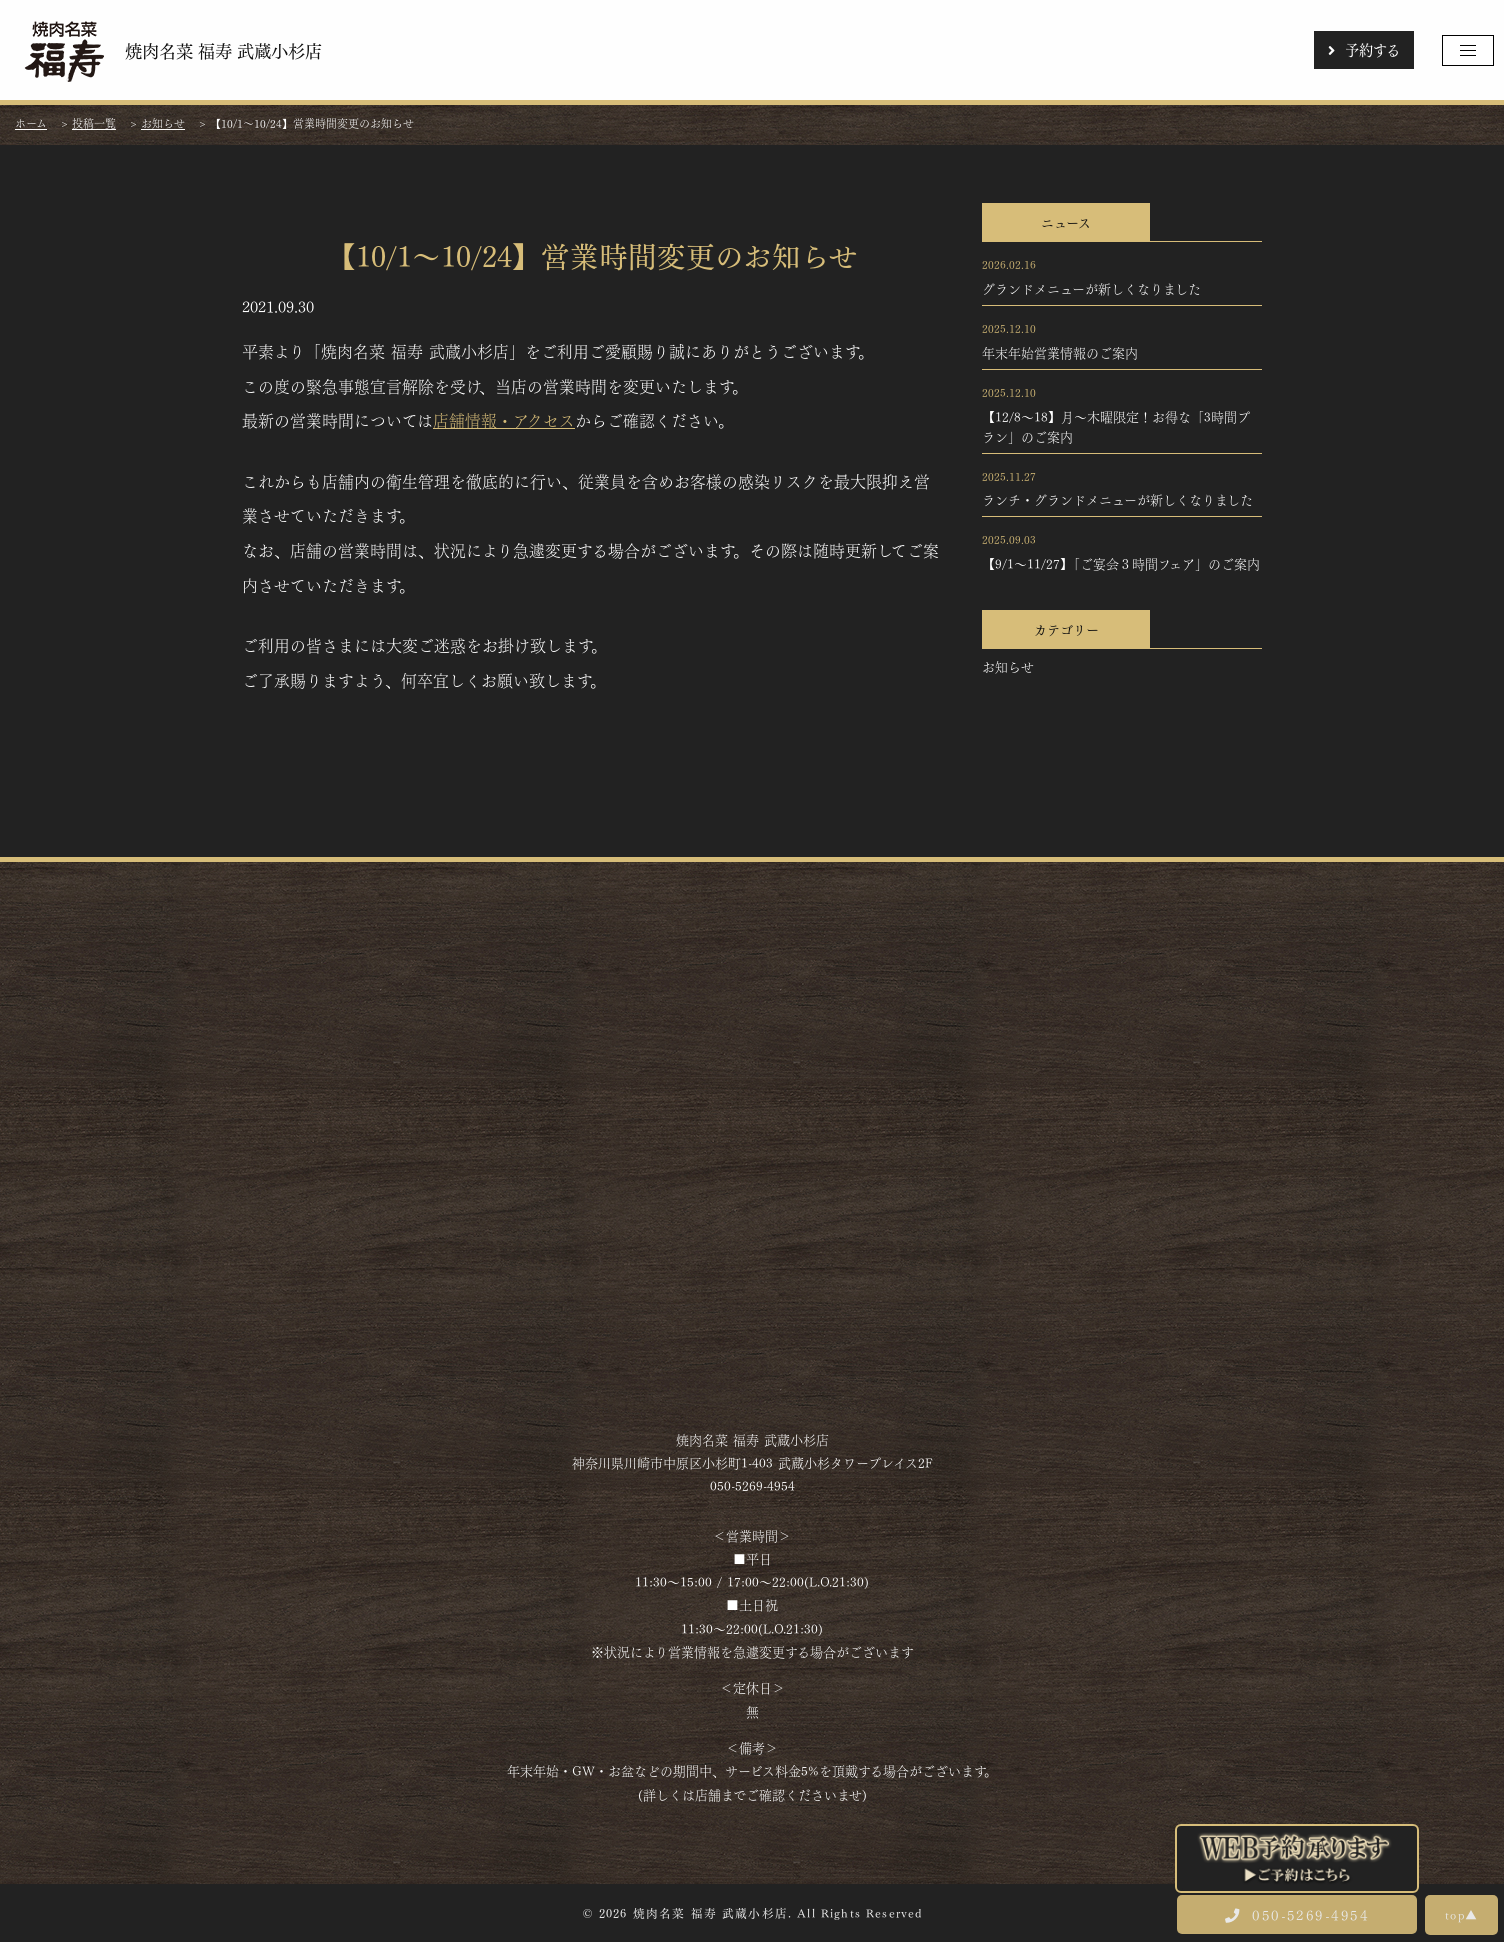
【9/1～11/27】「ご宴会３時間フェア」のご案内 (1121, 563)
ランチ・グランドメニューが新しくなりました (1117, 499)
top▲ (1461, 1914)
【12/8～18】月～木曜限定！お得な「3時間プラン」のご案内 (1116, 426)
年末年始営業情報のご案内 (1060, 352)
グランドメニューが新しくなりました (1091, 288)
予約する (1364, 49)
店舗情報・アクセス (504, 419)
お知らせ (1008, 666)
